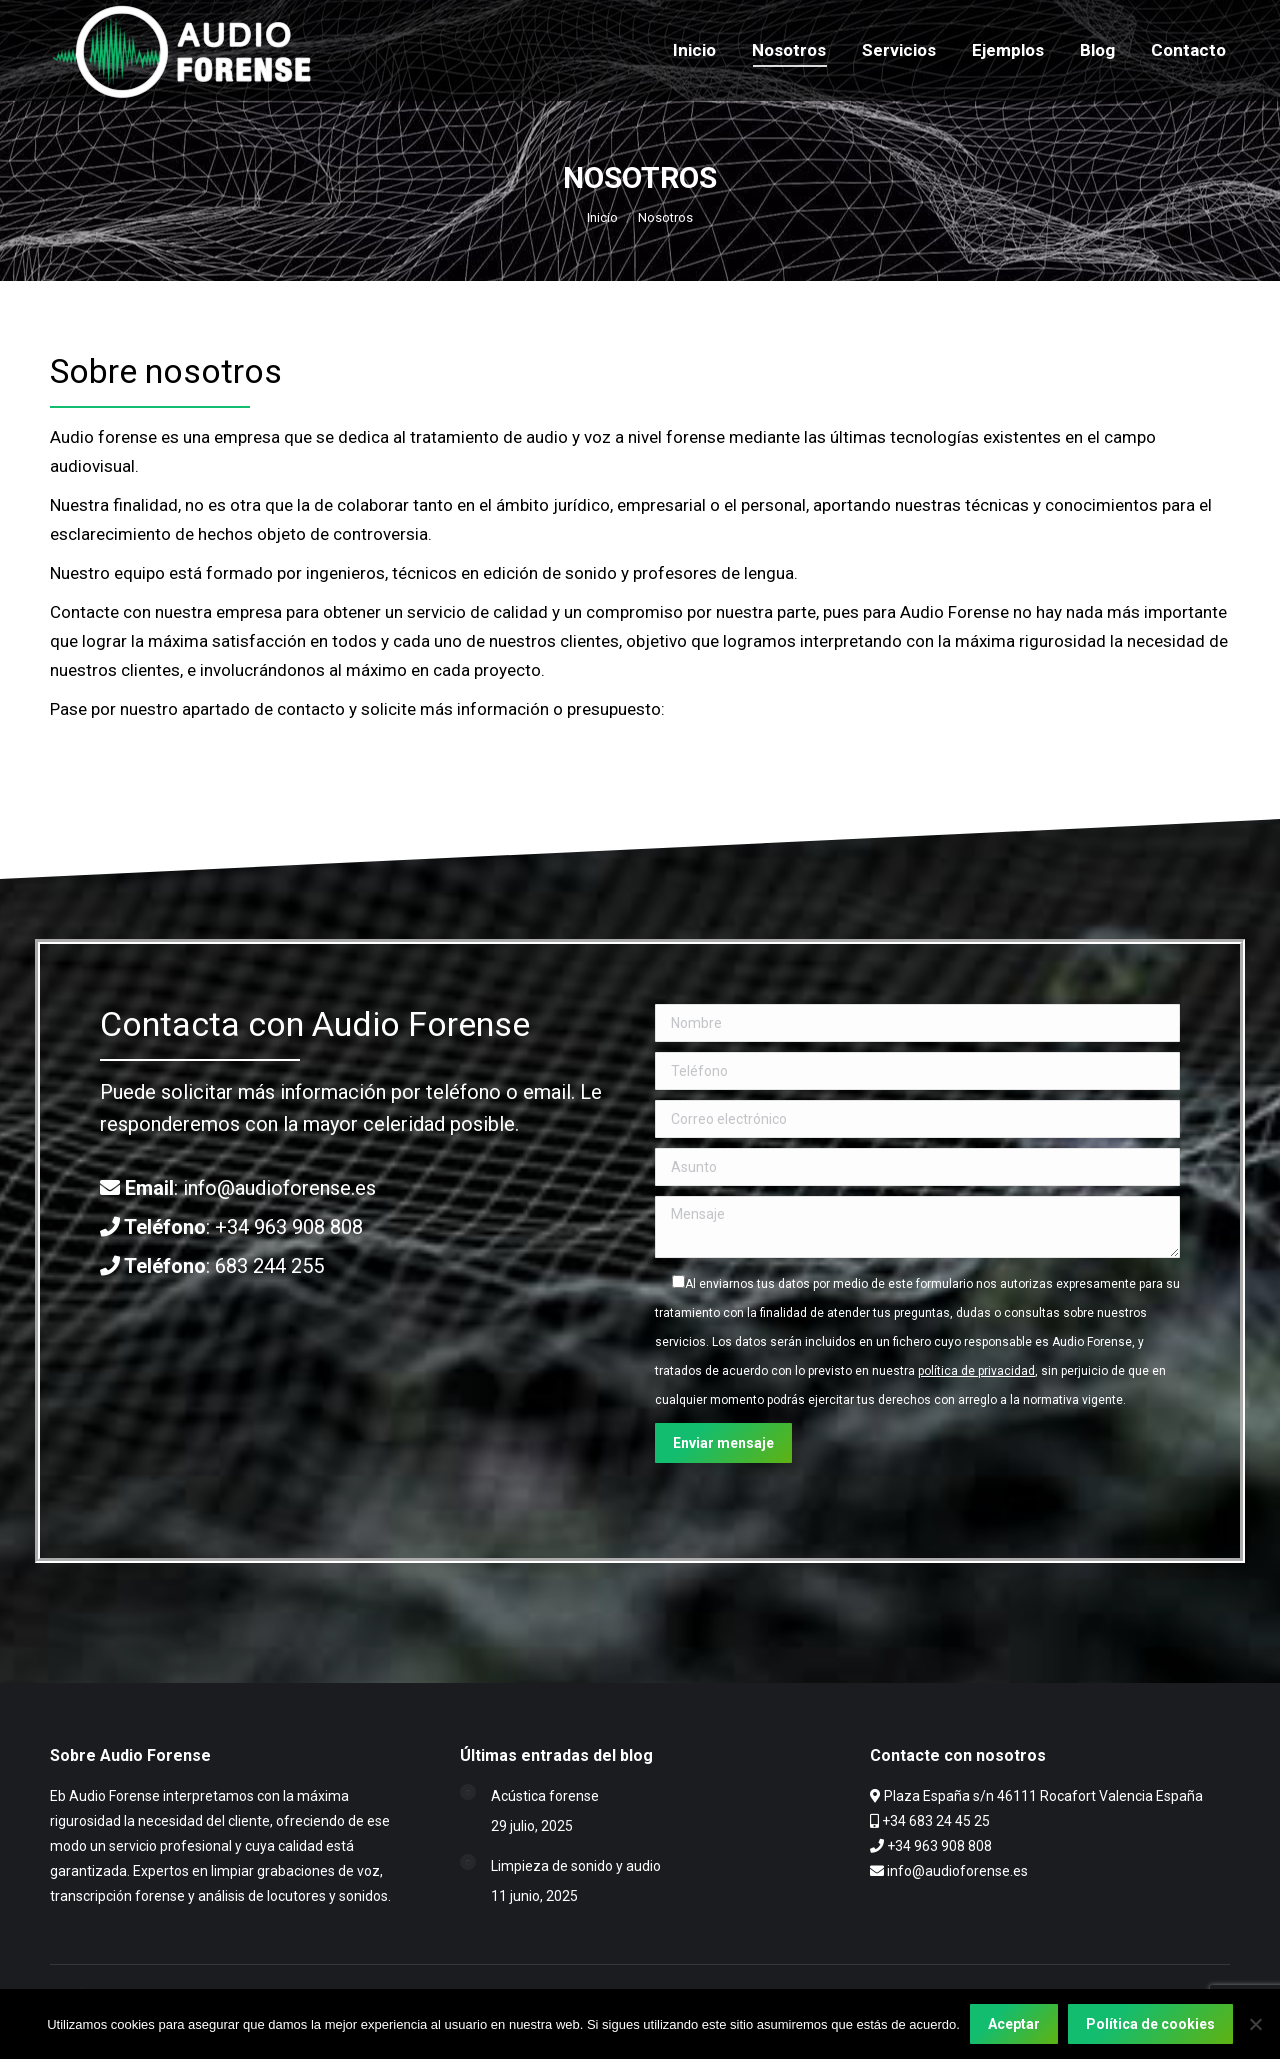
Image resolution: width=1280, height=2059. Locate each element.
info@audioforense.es (279, 1188)
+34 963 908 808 (289, 1227)
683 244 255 (269, 1266)
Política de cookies (1150, 2024)
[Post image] (468, 1792)
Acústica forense (545, 1796)
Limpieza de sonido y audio (576, 1866)
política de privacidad (976, 1371)
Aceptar (1014, 2024)
